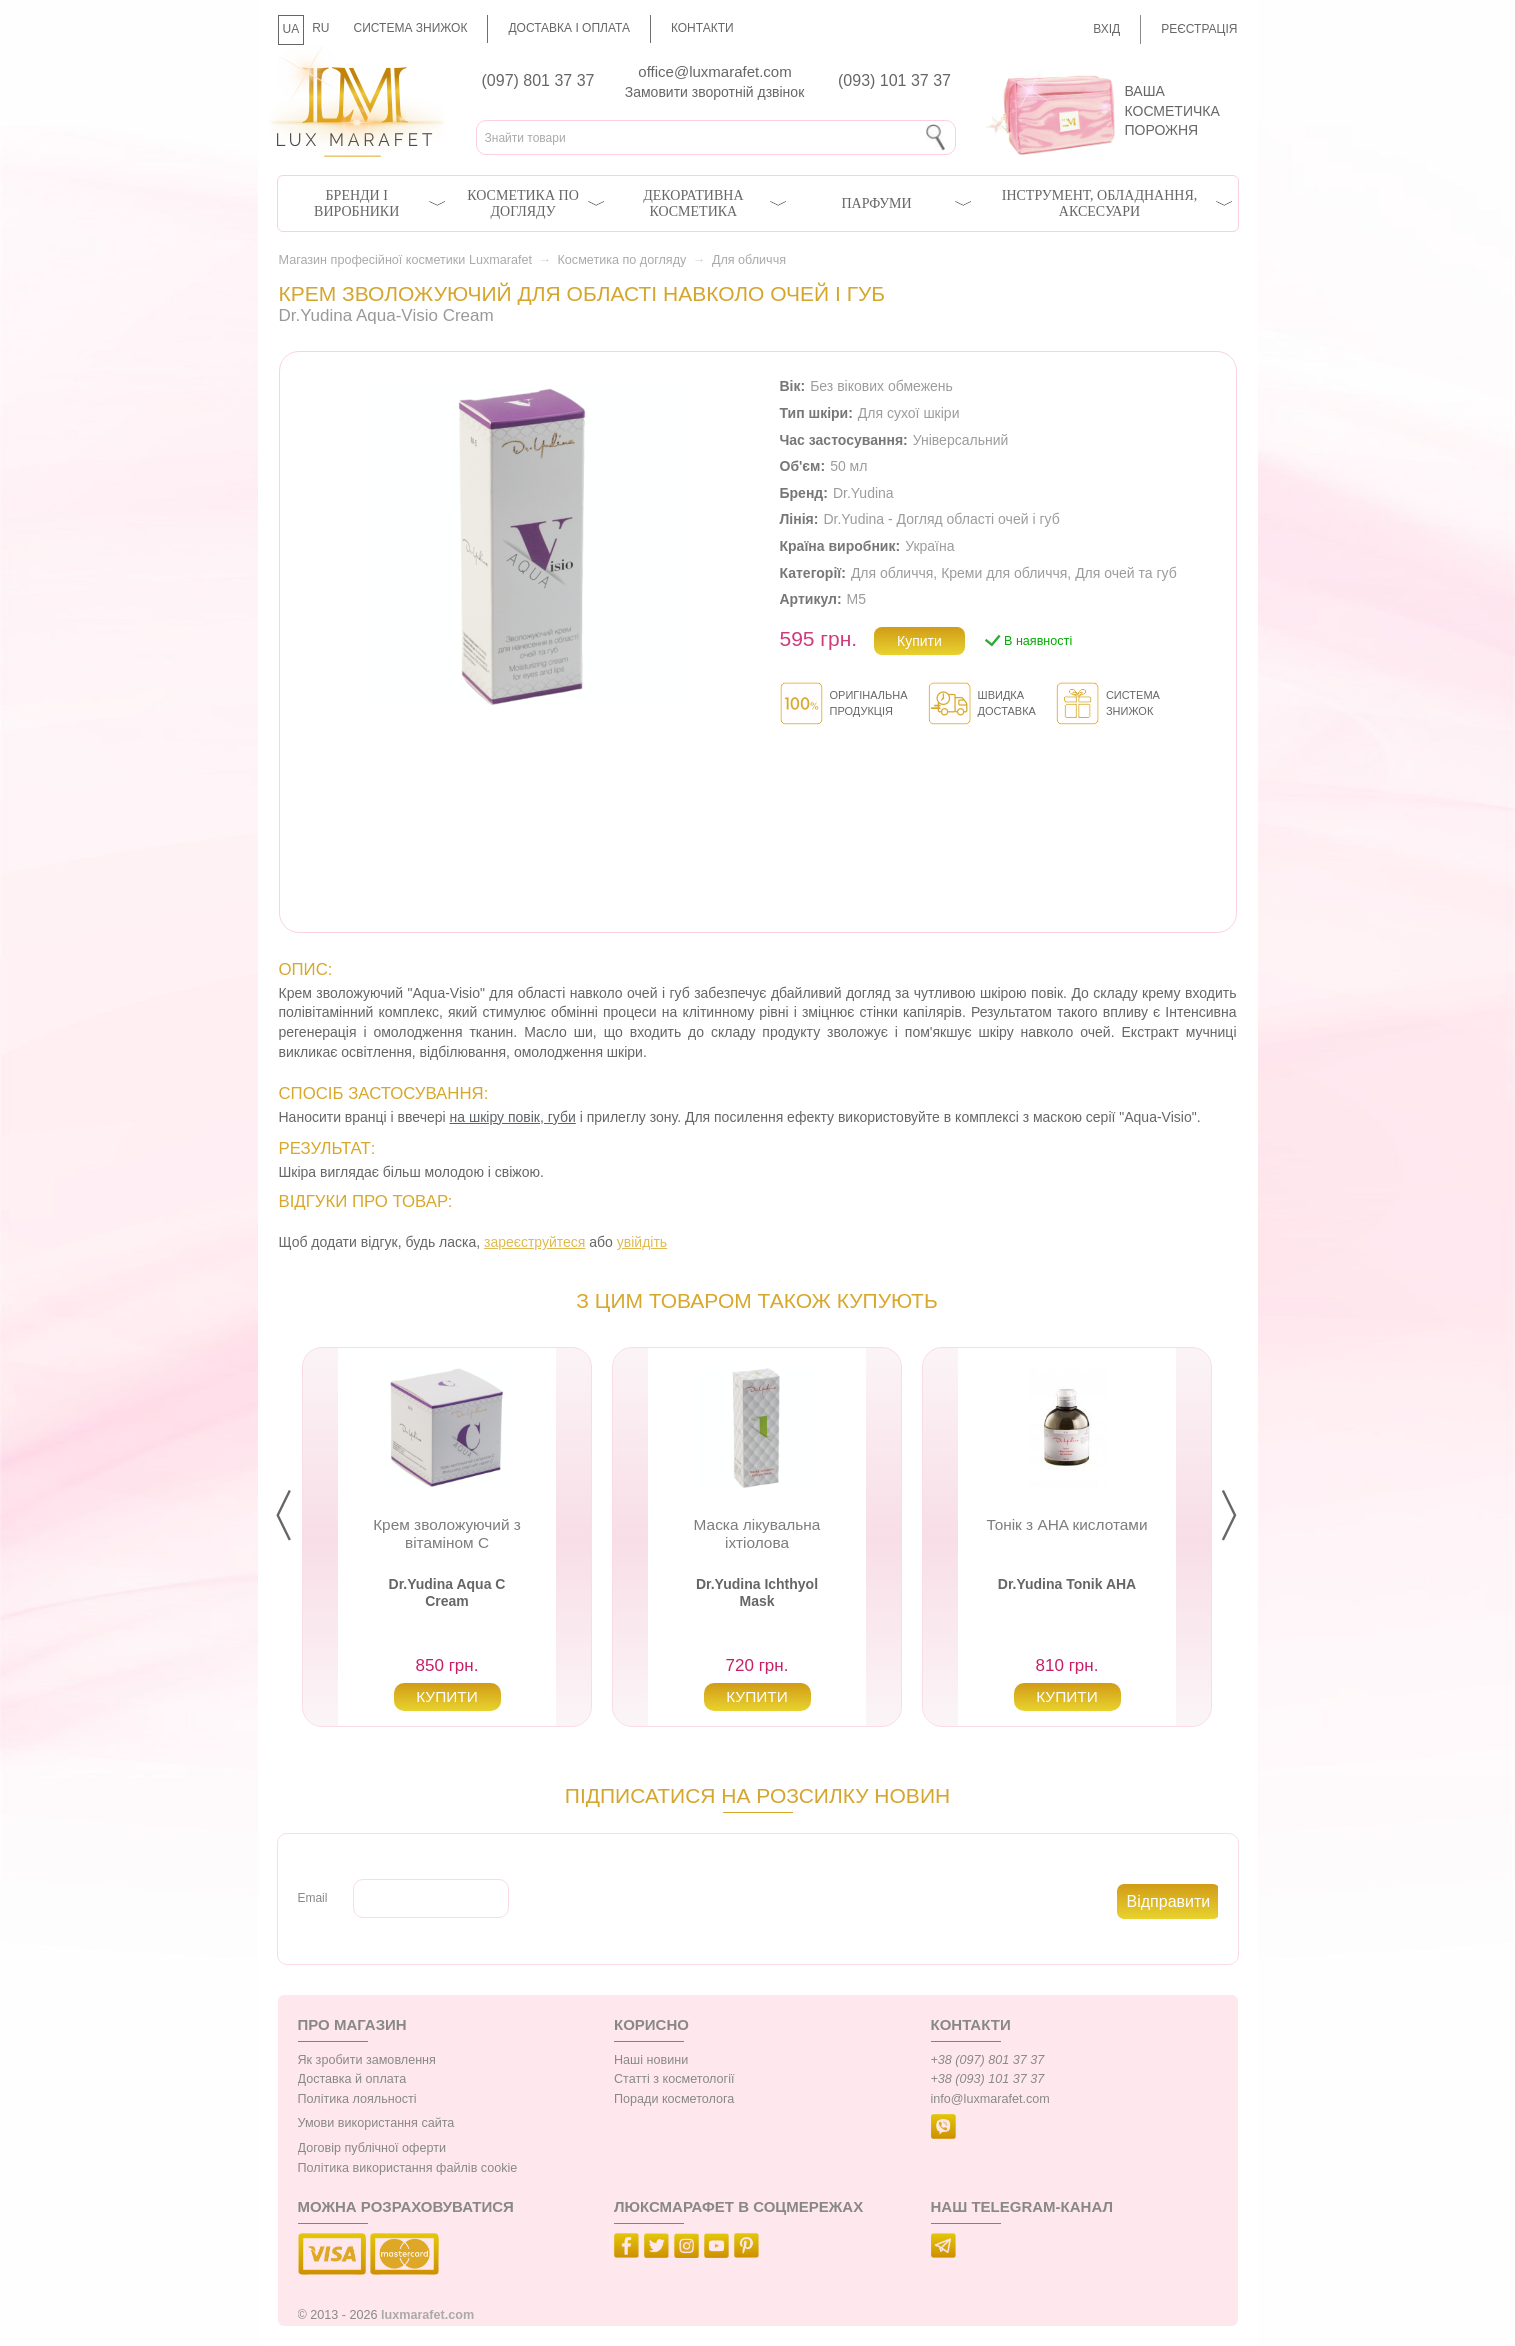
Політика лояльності (357, 2099)
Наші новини (651, 2060)
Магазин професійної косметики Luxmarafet (405, 260)
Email (313, 1898)
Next (1245, 1516)
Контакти (702, 28)
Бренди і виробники (356, 203)
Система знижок (411, 28)
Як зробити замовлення (367, 2060)
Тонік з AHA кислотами (1066, 1524)
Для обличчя (749, 260)
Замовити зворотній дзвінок (715, 92)
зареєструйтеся (534, 1242)
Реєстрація (1199, 29)
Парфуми (876, 203)
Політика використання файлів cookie (408, 2168)
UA (291, 29)
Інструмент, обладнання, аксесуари (1100, 203)
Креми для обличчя (1004, 573)
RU (320, 28)
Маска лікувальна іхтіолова (756, 1533)
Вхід (1106, 29)
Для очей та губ (1126, 573)
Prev (300, 1516)
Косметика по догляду (522, 203)
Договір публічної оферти (372, 2148)
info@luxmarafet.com (990, 2099)
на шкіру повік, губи (513, 1117)
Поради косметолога (674, 2099)
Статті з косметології (674, 2079)
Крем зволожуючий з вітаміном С (447, 1533)
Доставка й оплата (352, 2079)
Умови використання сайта (376, 2123)
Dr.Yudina (863, 493)
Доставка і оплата (569, 28)
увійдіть (642, 1242)
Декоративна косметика (693, 203)
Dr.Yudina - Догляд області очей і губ (941, 519)
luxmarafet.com (427, 2315)
